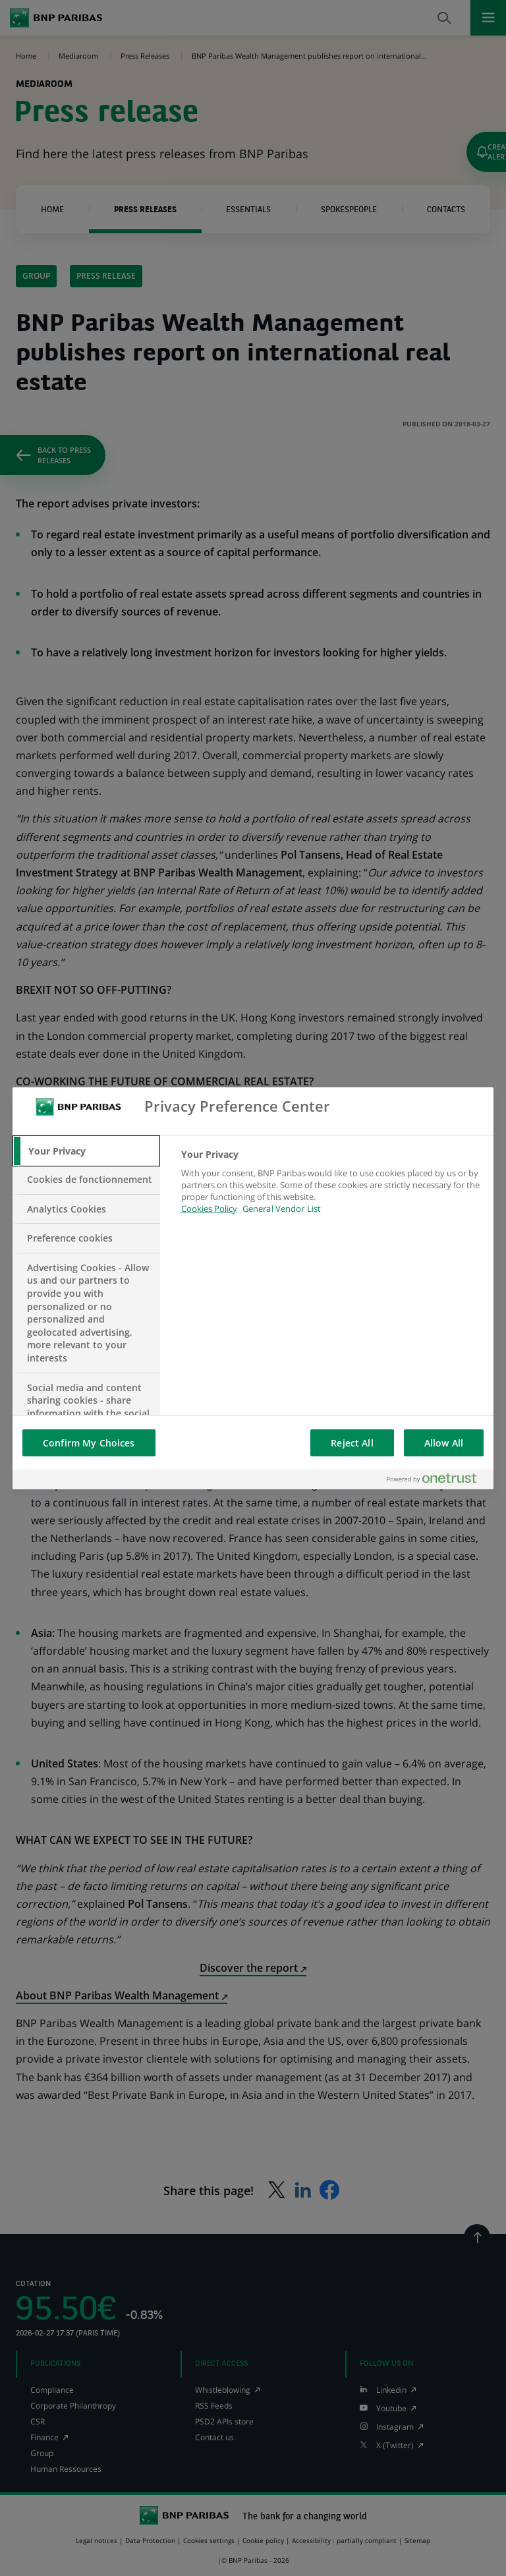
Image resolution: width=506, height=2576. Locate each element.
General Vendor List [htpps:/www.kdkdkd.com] (281, 1209)
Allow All (443, 1443)
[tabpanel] (332, 1189)
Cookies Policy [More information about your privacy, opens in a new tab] (209, 1209)
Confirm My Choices (89, 1443)
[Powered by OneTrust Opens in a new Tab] (437, 1479)
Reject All (352, 1443)
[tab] (86, 1151)
